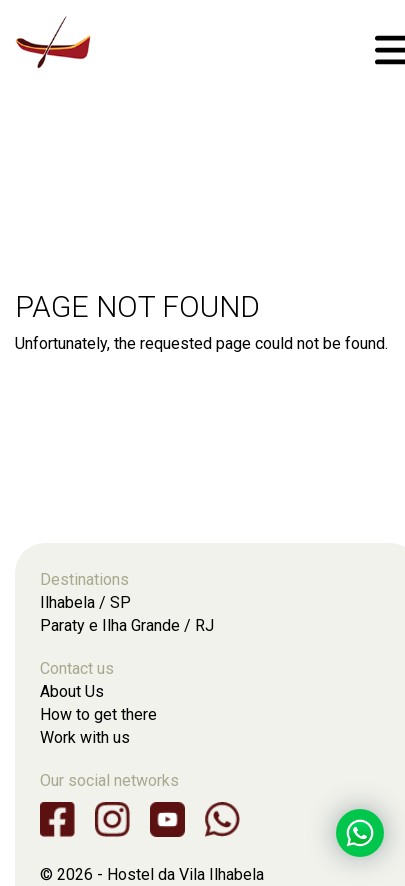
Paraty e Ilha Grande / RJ (127, 625)
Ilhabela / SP (85, 602)
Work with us (85, 737)
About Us (72, 691)
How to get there (98, 714)
